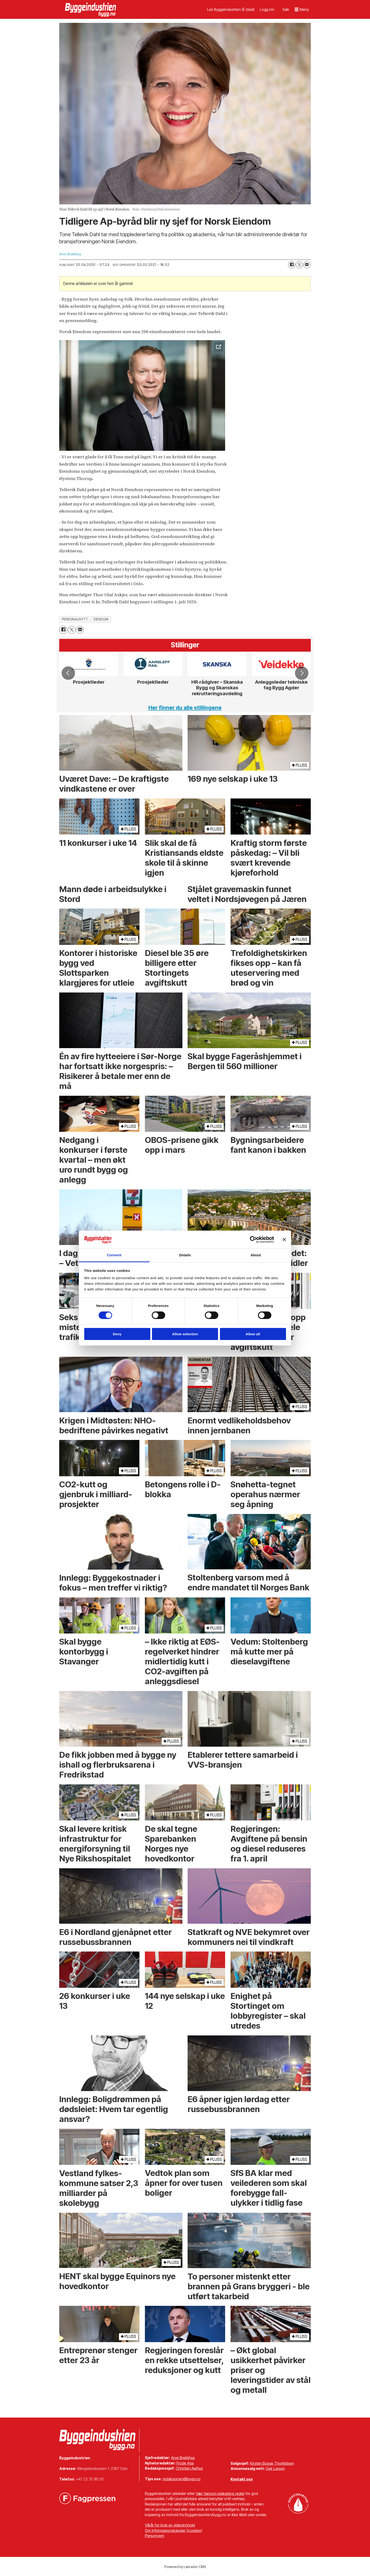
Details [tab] (185, 1255)
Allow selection (185, 1334)
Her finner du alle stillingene (185, 710)
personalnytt (75, 619)
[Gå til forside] (91, 9)
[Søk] (286, 9)
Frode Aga (185, 2465)
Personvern (154, 2537)
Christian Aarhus (189, 2470)
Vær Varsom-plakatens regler (220, 2495)
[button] (301, 674)
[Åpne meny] (301, 9)
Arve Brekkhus (183, 2459)
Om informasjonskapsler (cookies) (173, 2532)
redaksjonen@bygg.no (182, 2481)
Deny (117, 1334)
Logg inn (267, 9)
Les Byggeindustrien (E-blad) (231, 9)
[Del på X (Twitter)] (299, 264)
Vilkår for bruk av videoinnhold (170, 2527)
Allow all (253, 1334)
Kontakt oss (242, 2481)
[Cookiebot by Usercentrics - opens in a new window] (253, 1239)
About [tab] (256, 1255)
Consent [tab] (114, 1255)
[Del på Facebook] (291, 264)
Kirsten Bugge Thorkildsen (272, 2465)
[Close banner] (284, 1239)
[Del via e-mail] (306, 264)
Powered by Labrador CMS (185, 2569)
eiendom (101, 619)
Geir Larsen (275, 2470)
